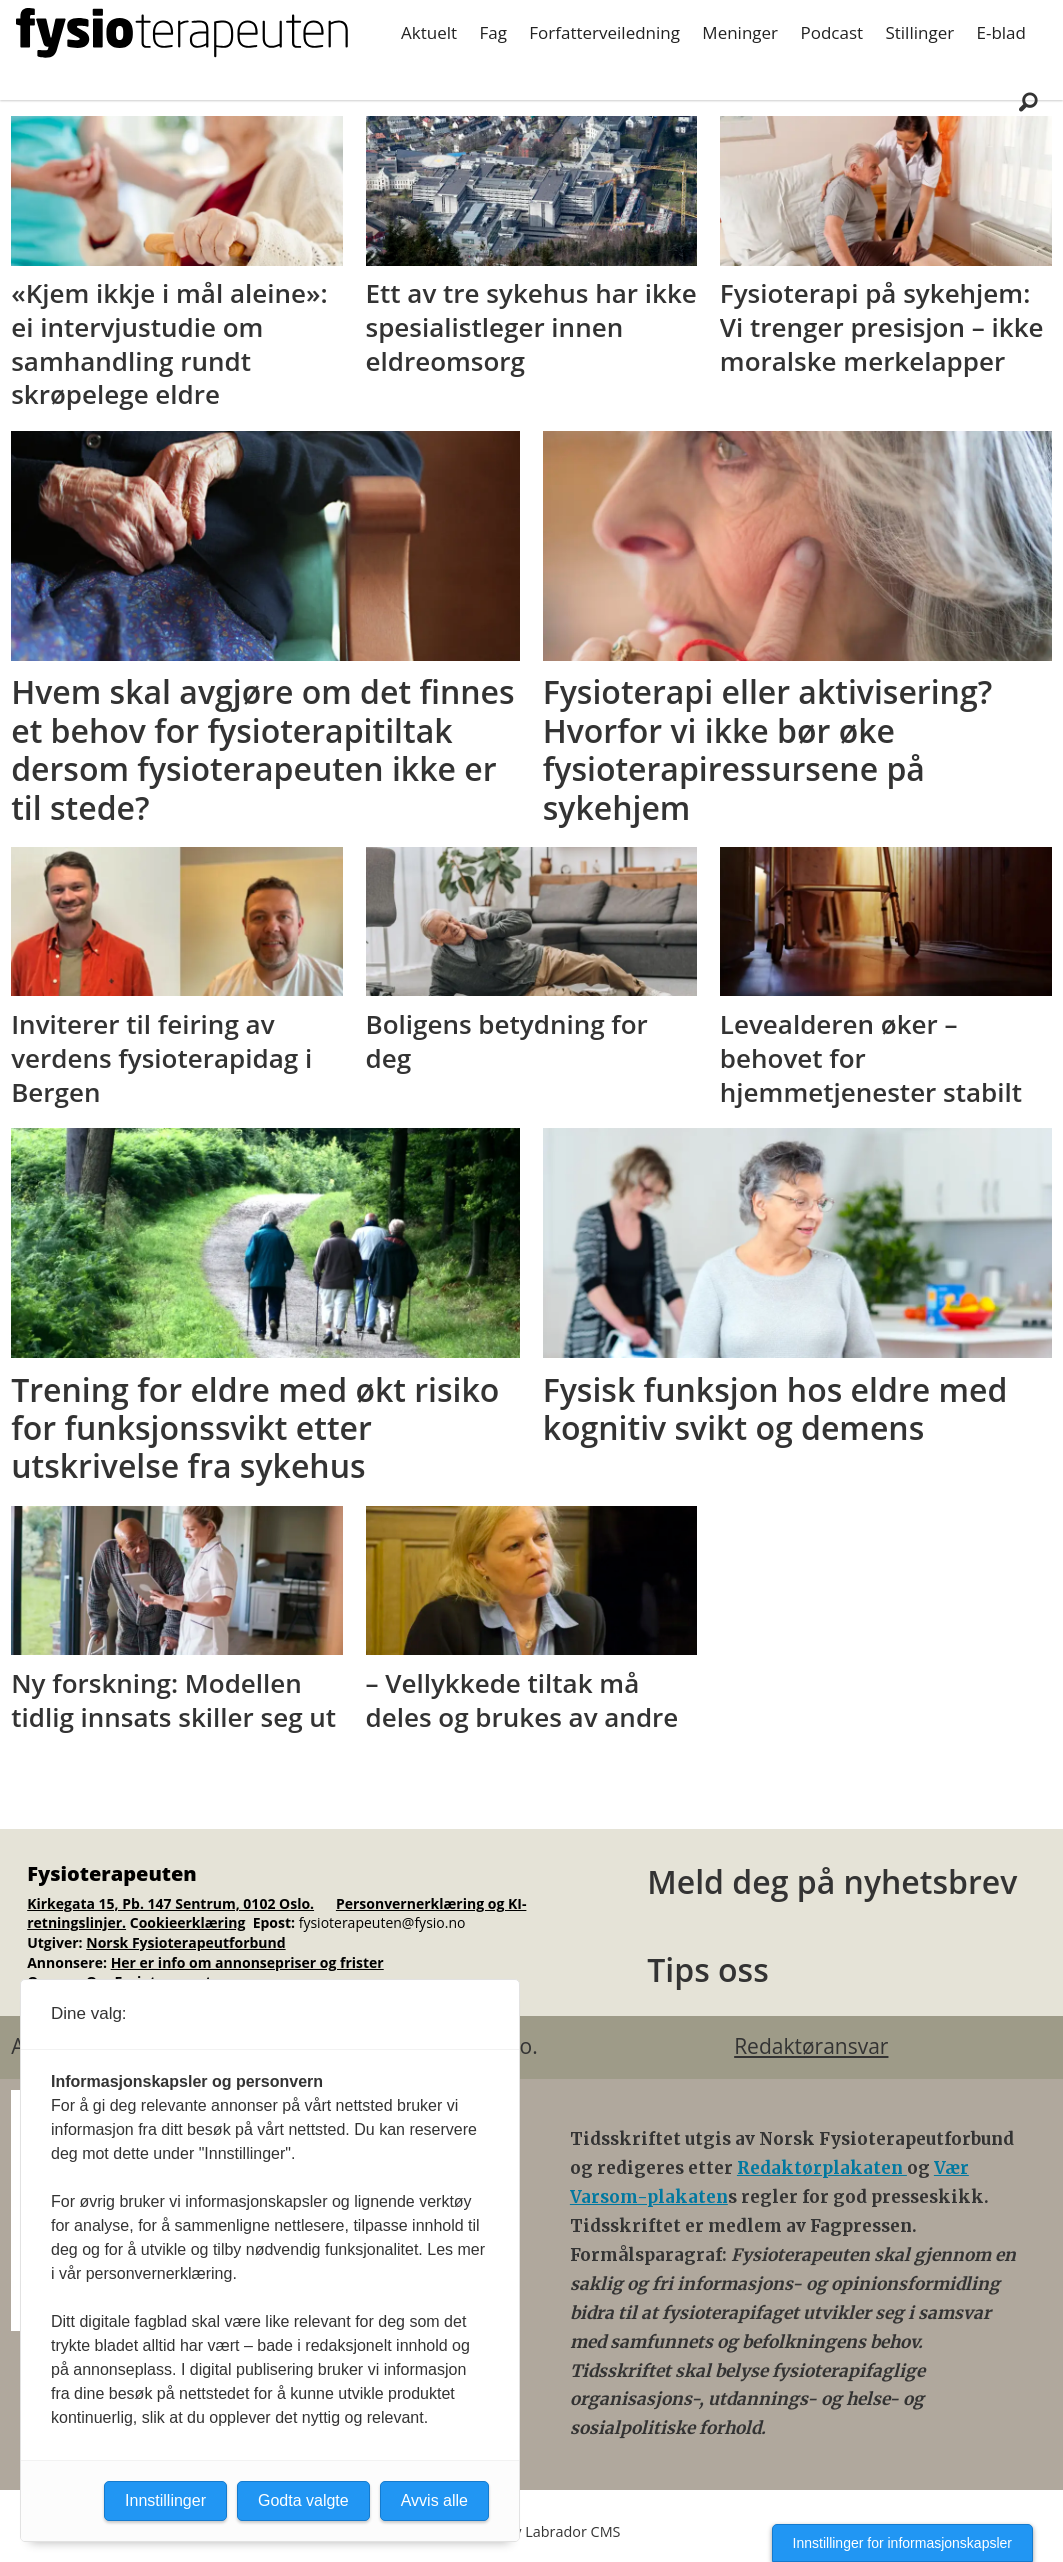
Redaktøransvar (811, 2046)
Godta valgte (303, 2500)
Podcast (831, 32)
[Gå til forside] (182, 33)
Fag (492, 32)
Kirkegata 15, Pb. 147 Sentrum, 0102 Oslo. (170, 1903)
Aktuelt (429, 32)
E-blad (1001, 32)
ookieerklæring (192, 1922)
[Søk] (1028, 101)
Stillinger (919, 32)
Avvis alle (434, 2500)
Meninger (740, 32)
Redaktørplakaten (822, 2168)
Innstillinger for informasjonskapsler (902, 2543)
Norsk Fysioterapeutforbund (185, 1942)
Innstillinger (165, 2500)
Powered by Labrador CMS (532, 2531)
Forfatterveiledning (604, 32)
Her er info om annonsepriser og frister (247, 1962)
